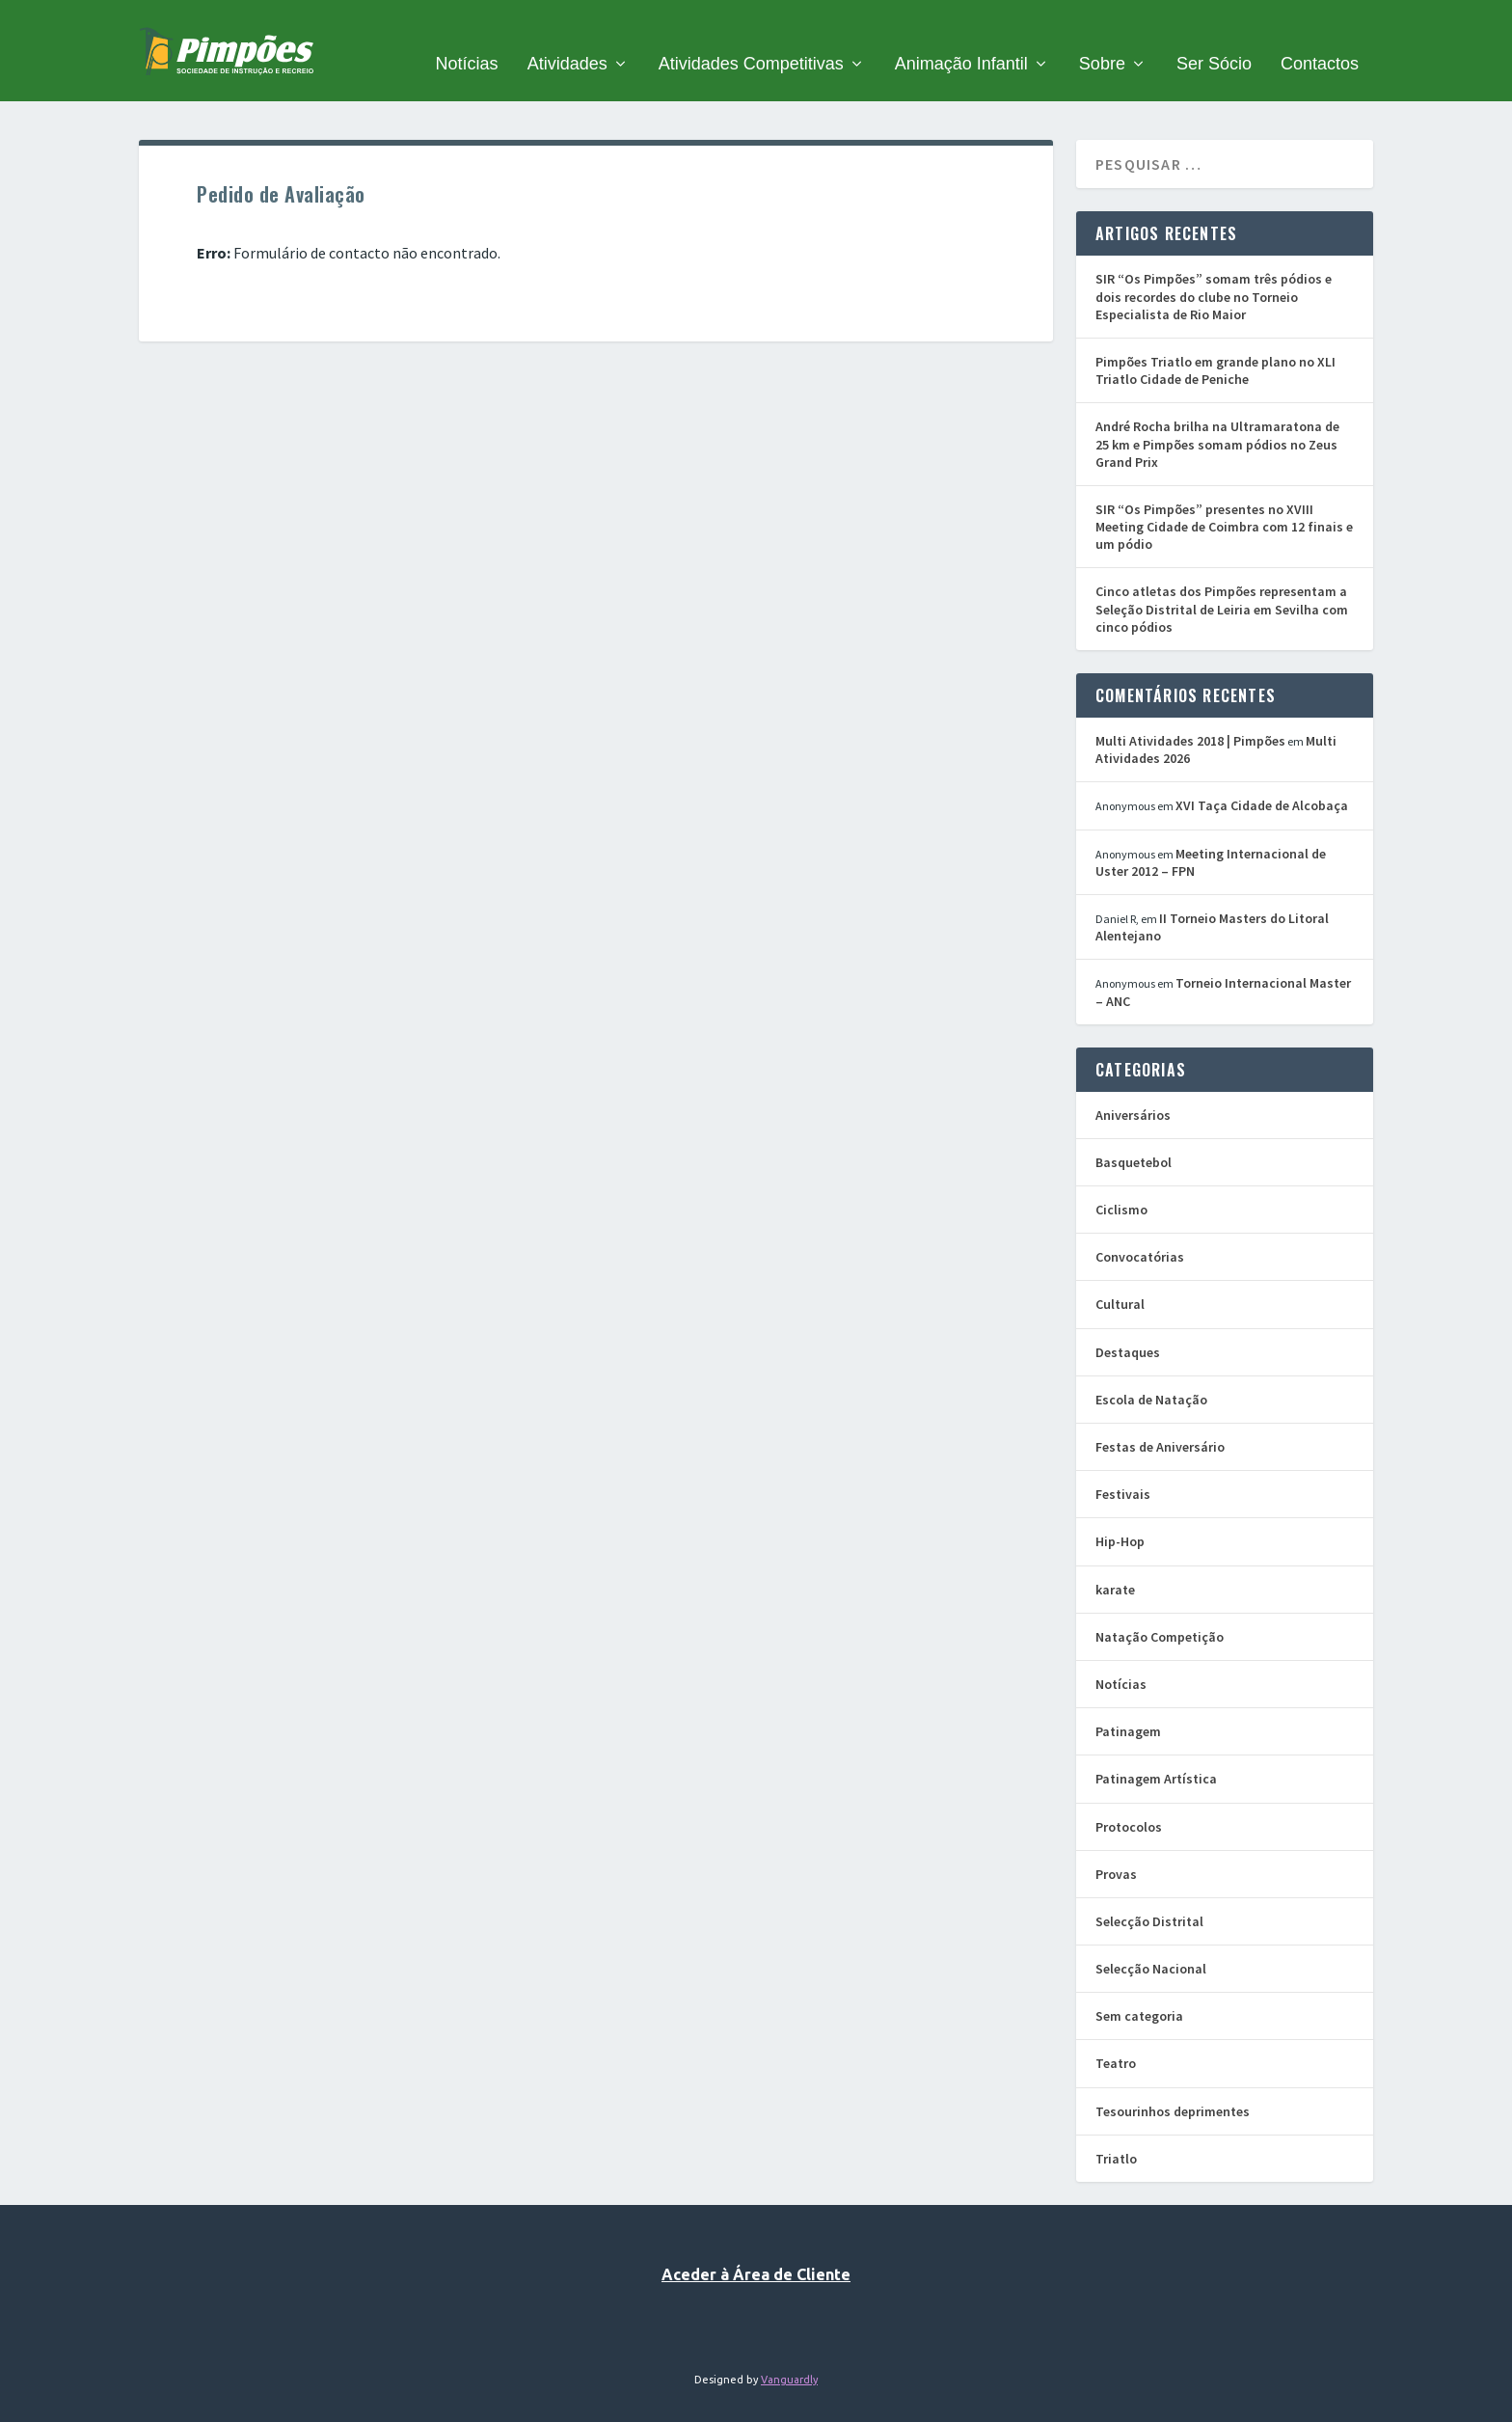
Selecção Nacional (1150, 1944)
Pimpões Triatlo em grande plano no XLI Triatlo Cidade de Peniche (1215, 346)
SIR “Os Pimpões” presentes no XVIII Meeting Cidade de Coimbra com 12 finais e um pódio (1224, 502)
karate (1115, 1564)
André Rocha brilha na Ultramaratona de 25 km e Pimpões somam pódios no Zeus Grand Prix (1217, 420)
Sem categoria (1139, 1991)
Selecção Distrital (1149, 1897)
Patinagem (1128, 1707)
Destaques (1127, 1327)
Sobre (1102, 40)
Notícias (467, 40)
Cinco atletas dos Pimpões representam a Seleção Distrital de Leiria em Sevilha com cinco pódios (1221, 584)
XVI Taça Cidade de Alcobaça (1261, 781)
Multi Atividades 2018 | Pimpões (1190, 716)
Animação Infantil (961, 40)
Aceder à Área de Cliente (756, 2250)
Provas (1116, 1849)
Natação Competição (1159, 1611)
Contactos (1320, 40)
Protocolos (1128, 1801)
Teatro (1115, 2039)
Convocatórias (1139, 1232)
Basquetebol (1133, 1138)
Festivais (1122, 1470)
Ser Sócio (1214, 40)
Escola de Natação (1151, 1374)
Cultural (1120, 1280)
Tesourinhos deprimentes (1172, 2086)
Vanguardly (789, 2354)
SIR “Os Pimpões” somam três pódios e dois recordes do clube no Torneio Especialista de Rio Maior (1213, 272)
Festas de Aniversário (1160, 1422)
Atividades (567, 40)
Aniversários (1133, 1090)
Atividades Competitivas (751, 40)
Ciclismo (1121, 1185)
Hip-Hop (1120, 1517)
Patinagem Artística (1156, 1754)
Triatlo (1116, 2133)
